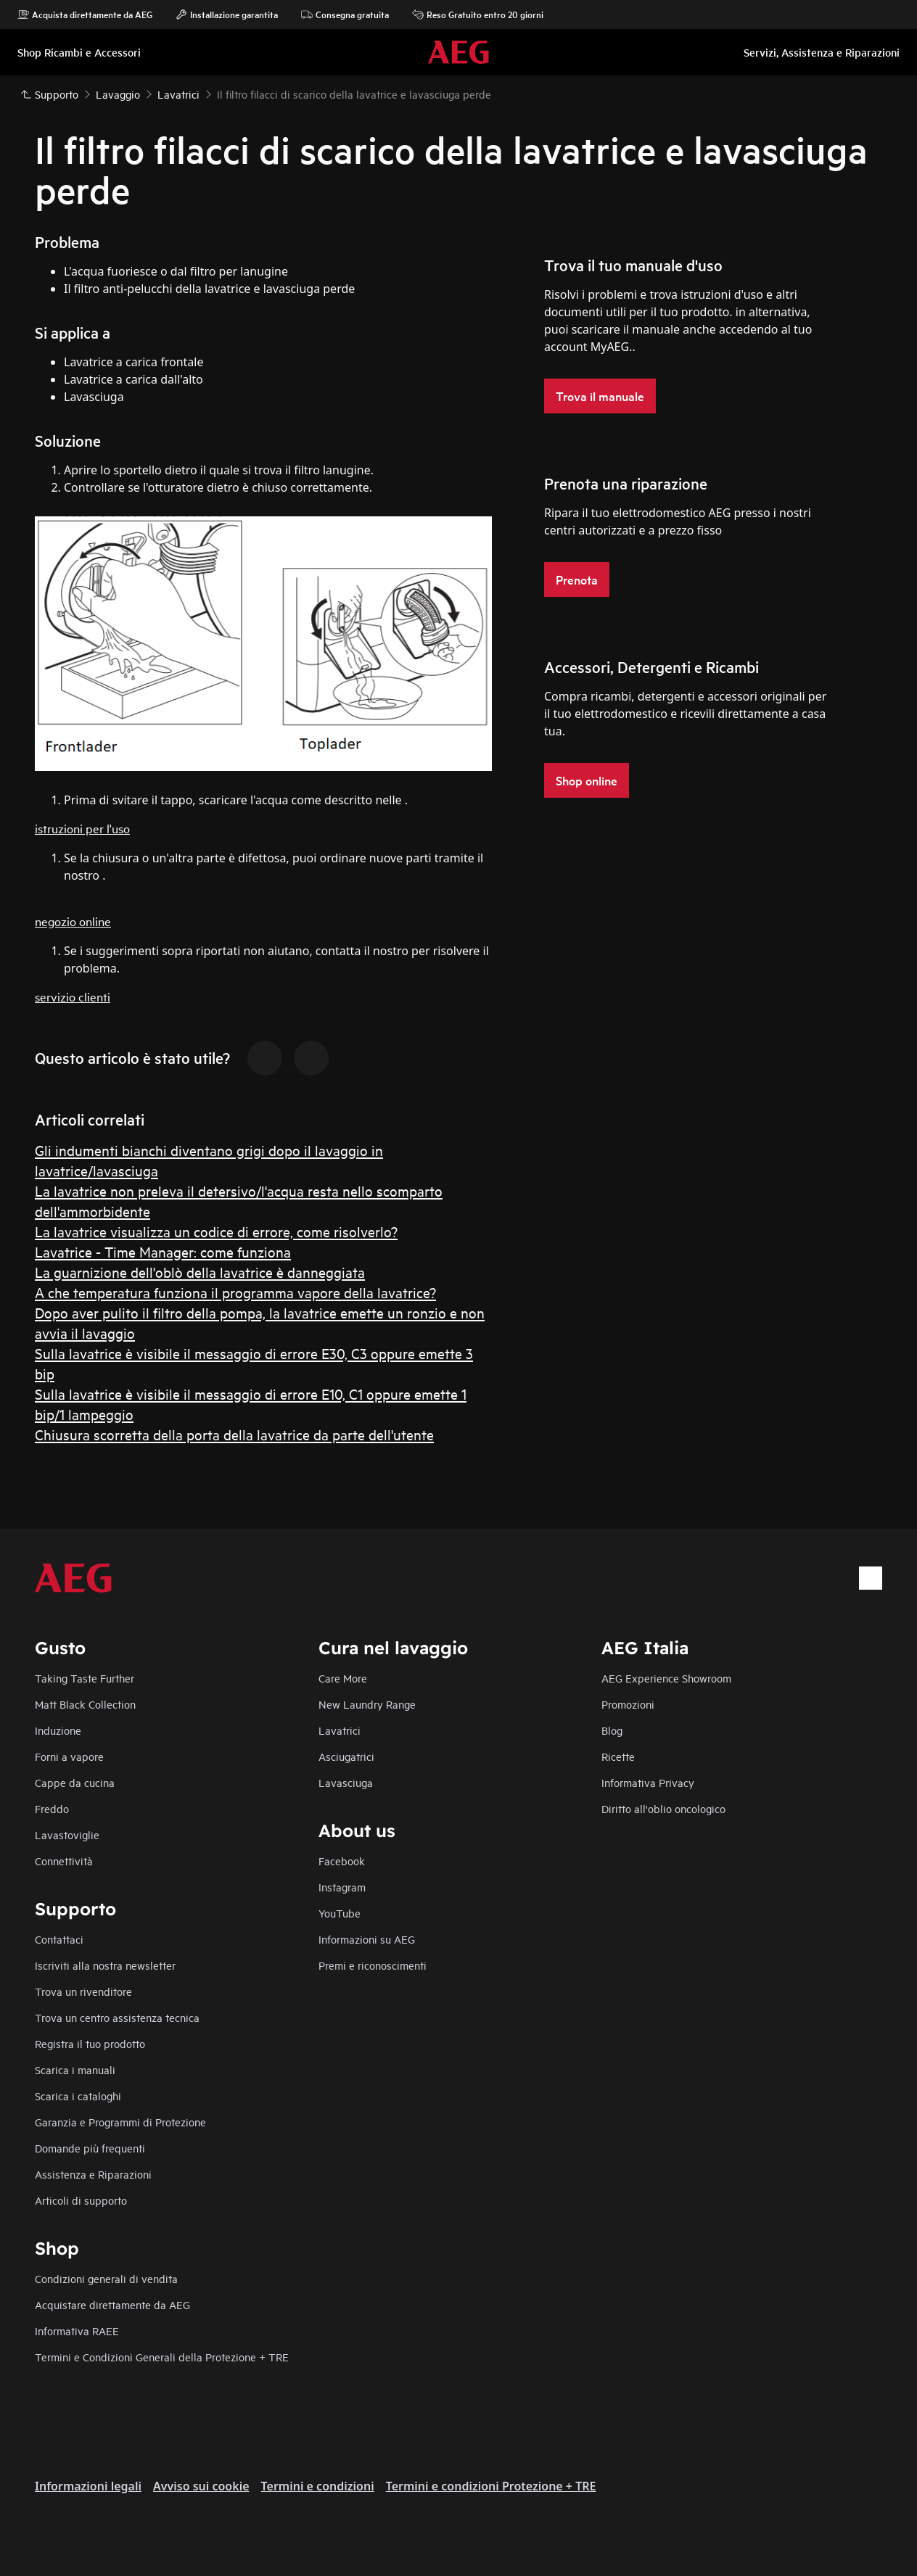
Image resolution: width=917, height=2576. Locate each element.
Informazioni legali (88, 2486)
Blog (611, 1730)
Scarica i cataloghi (78, 2095)
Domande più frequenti (90, 2148)
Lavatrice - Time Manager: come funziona (163, 1251)
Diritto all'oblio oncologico (663, 1808)
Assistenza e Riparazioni (93, 2174)
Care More (342, 1678)
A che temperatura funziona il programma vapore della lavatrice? (235, 1292)
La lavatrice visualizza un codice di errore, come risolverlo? (216, 1231)
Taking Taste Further (84, 1678)
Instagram (342, 1887)
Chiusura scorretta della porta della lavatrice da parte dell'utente (234, 1434)
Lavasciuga (345, 1782)
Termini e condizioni (317, 2486)
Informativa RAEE (77, 2330)
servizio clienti (72, 996)
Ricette (618, 1756)
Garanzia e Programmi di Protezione (120, 2122)
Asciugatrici (346, 1756)
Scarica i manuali (75, 2069)
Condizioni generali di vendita (106, 2278)
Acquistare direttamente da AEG (112, 2304)
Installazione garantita (227, 14)
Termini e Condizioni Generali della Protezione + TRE (162, 2357)
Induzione (58, 1730)
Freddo (52, 1808)
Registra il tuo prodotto (90, 2043)
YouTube (339, 1913)
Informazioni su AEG (366, 1939)
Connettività (64, 1860)
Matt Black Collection (85, 1704)
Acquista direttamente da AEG (84, 14)
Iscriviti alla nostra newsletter (105, 1965)
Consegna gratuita (345, 14)
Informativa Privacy (647, 1782)
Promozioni (627, 1704)
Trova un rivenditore (83, 1991)
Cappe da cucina (75, 1782)
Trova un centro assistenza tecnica (117, 2017)
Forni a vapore (69, 1756)
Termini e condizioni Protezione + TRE (491, 2486)
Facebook (341, 1860)
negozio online (73, 920)
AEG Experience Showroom (666, 1678)
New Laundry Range (367, 1704)
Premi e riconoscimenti (372, 1965)
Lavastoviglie (67, 1834)
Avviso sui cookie (201, 2486)
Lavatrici (339, 1730)
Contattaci (59, 1939)
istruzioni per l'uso (82, 828)
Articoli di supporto (81, 2200)
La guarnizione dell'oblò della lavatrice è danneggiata (200, 1272)
